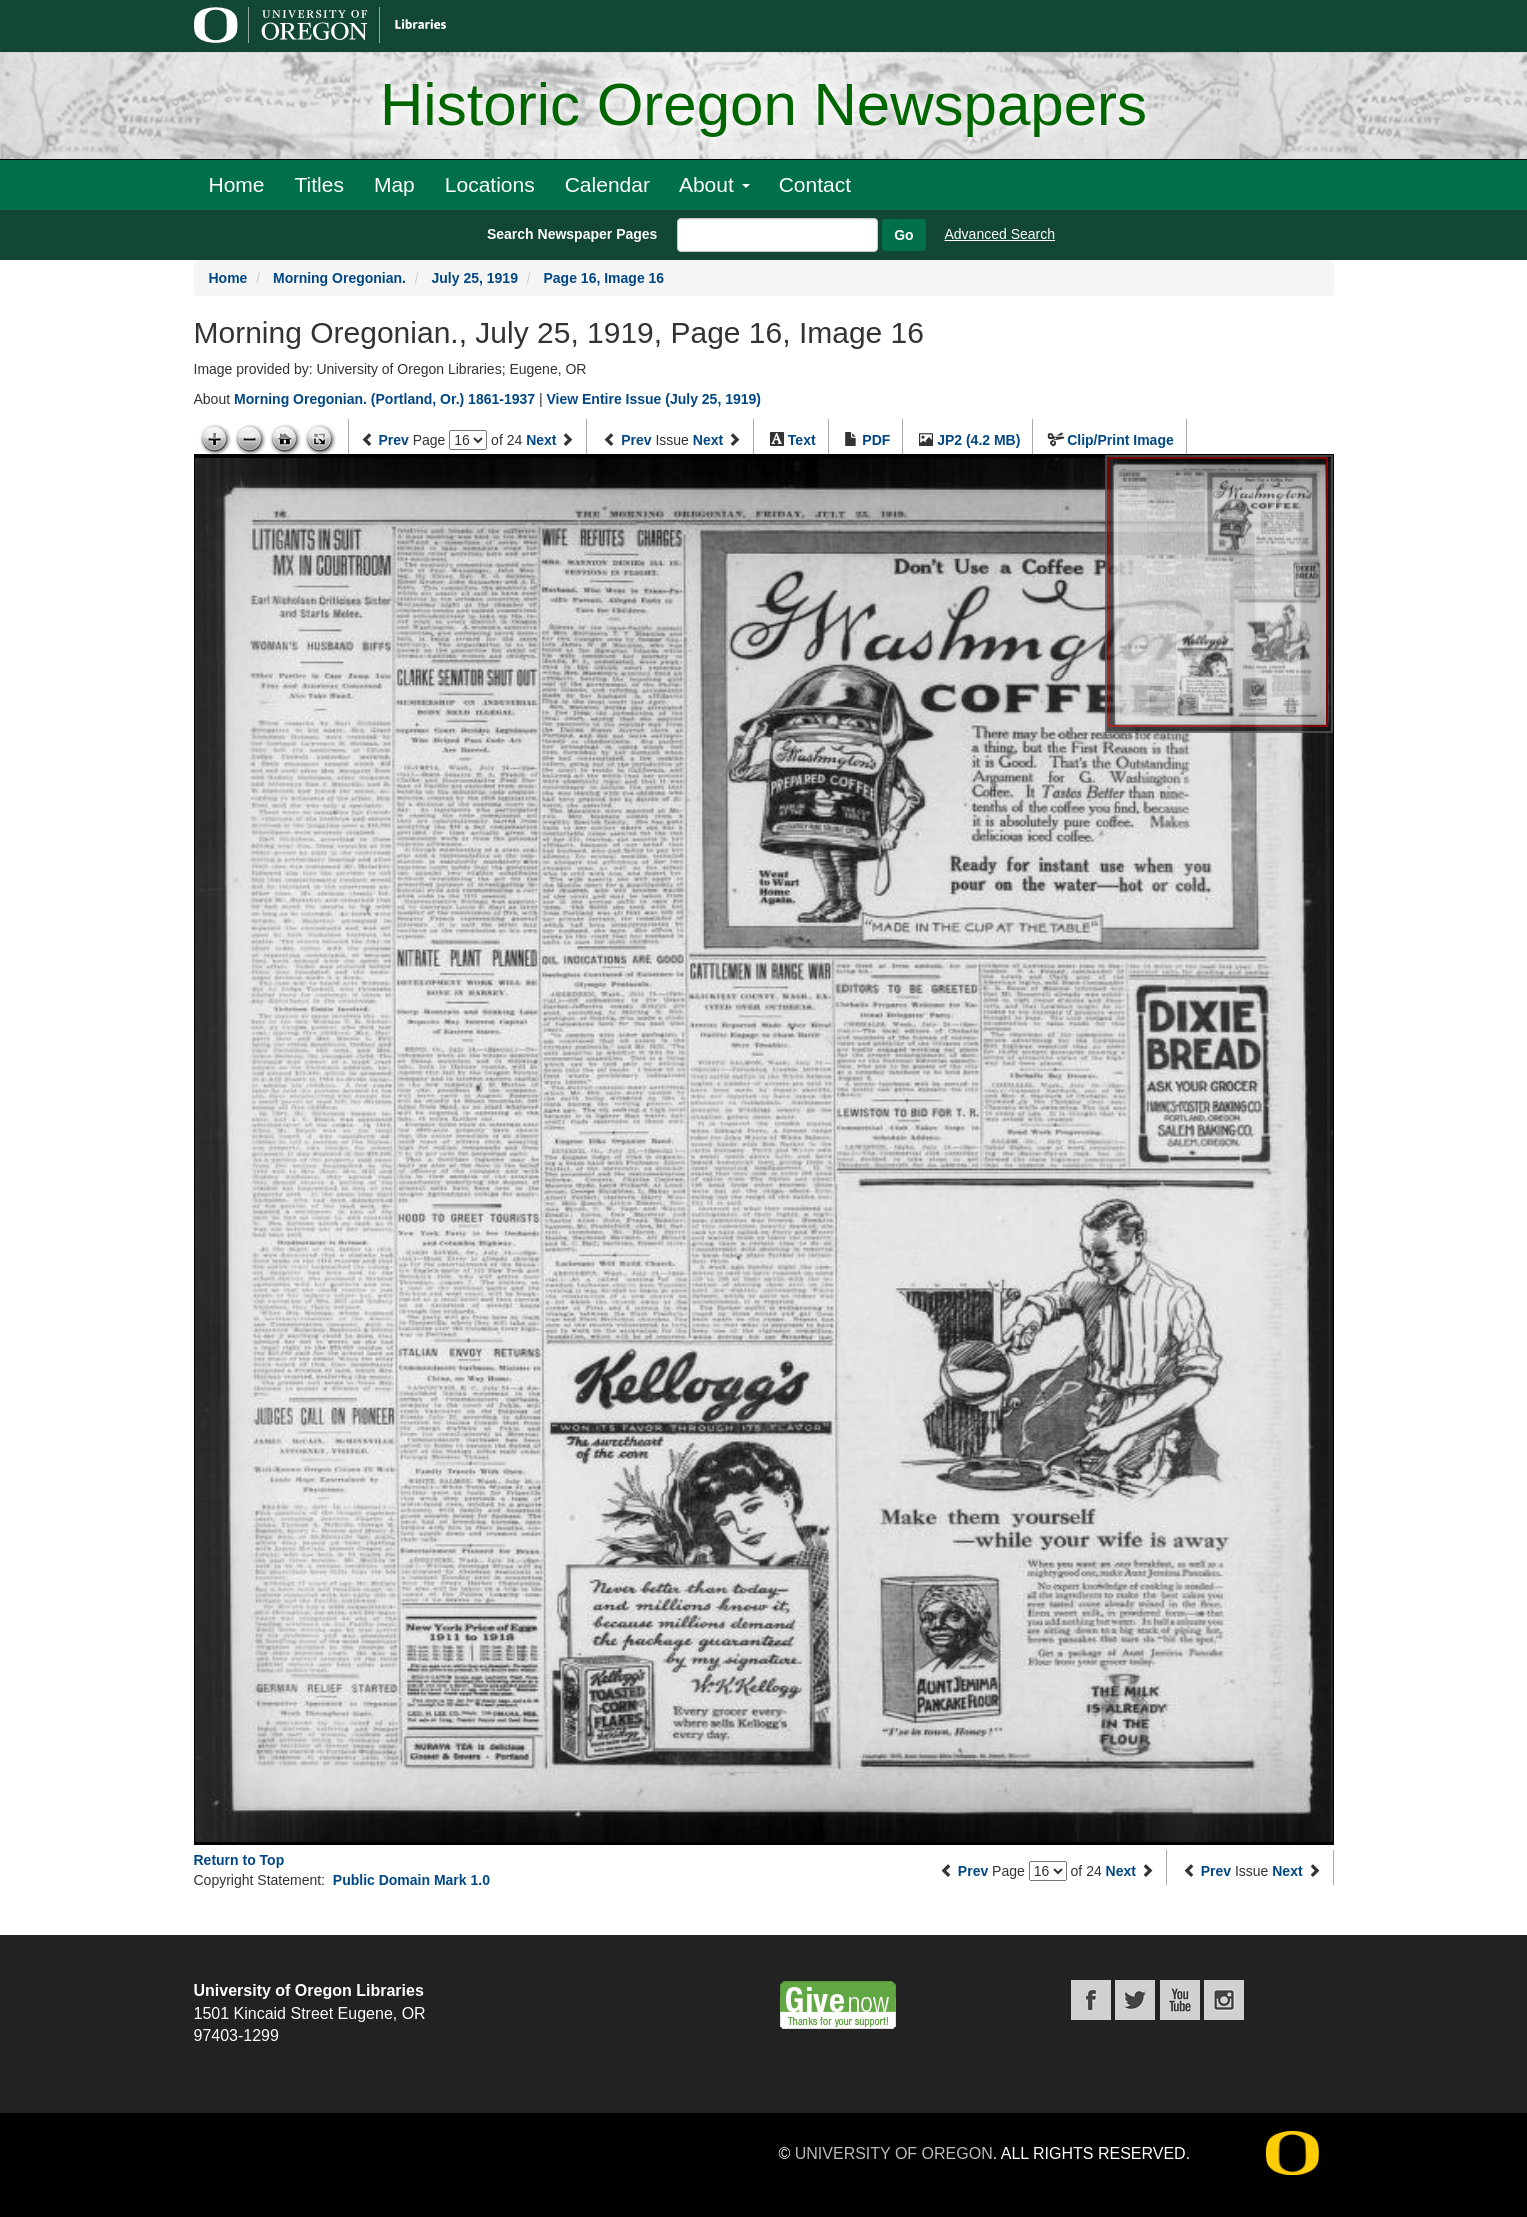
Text (802, 440)
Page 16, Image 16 (604, 278)
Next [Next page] (541, 440)
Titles (319, 184)
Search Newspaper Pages (572, 234)
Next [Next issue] (708, 440)
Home (237, 184)
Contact (815, 184)
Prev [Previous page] (393, 440)
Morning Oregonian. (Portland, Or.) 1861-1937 (384, 399)
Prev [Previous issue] (636, 440)
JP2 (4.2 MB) (978, 440)
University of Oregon (894, 2153)
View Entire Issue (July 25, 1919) (653, 399)
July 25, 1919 (475, 278)
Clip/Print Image (1120, 440)
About (714, 184)
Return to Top (239, 1860)
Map (394, 184)
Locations (490, 184)
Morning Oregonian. (339, 278)
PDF (876, 440)
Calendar (607, 184)
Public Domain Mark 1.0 (411, 1880)
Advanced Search (1000, 234)
